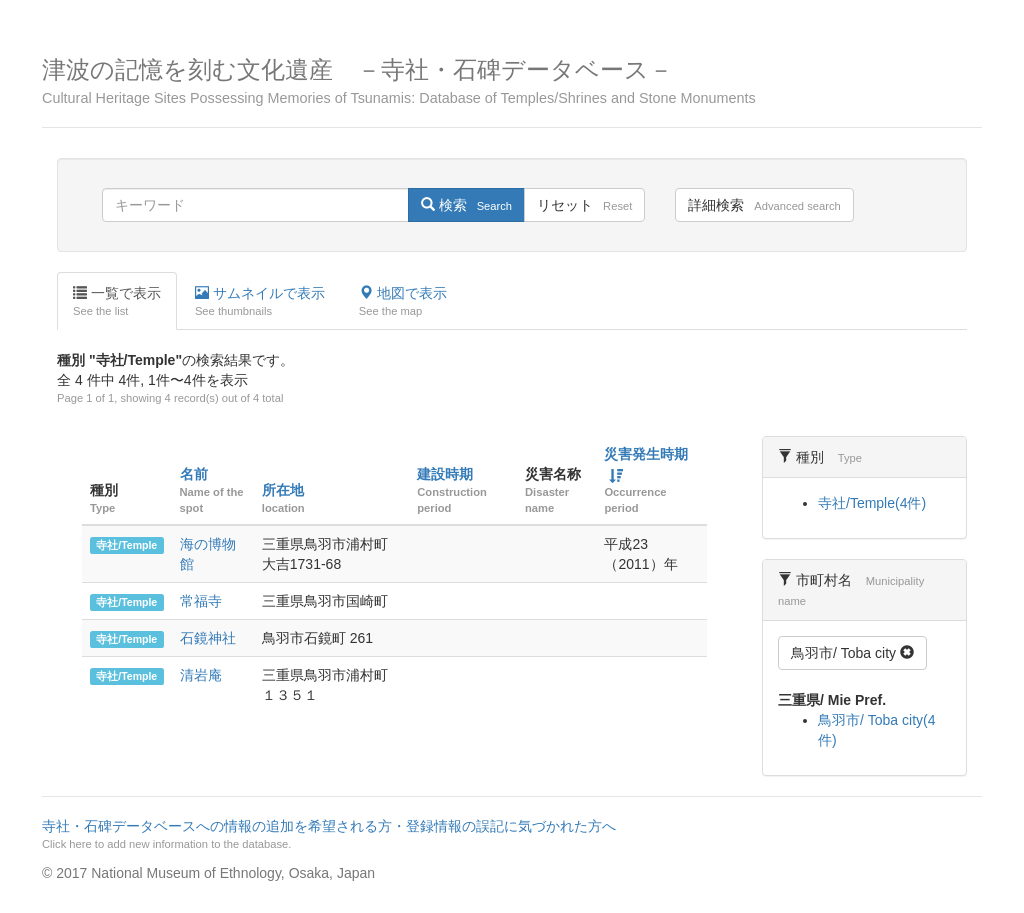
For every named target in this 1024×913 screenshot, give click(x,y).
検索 (466, 205)
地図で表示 (403, 302)
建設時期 (445, 474)
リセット (584, 205)
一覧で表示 (117, 302)
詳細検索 (764, 205)
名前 (194, 474)
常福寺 (201, 601)
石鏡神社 (208, 638)
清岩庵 (201, 675)
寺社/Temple (126, 545)
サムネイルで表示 (260, 302)
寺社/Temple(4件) (872, 503)
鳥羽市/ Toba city (852, 653)
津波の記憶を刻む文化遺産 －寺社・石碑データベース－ (512, 81)
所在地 (283, 490)
